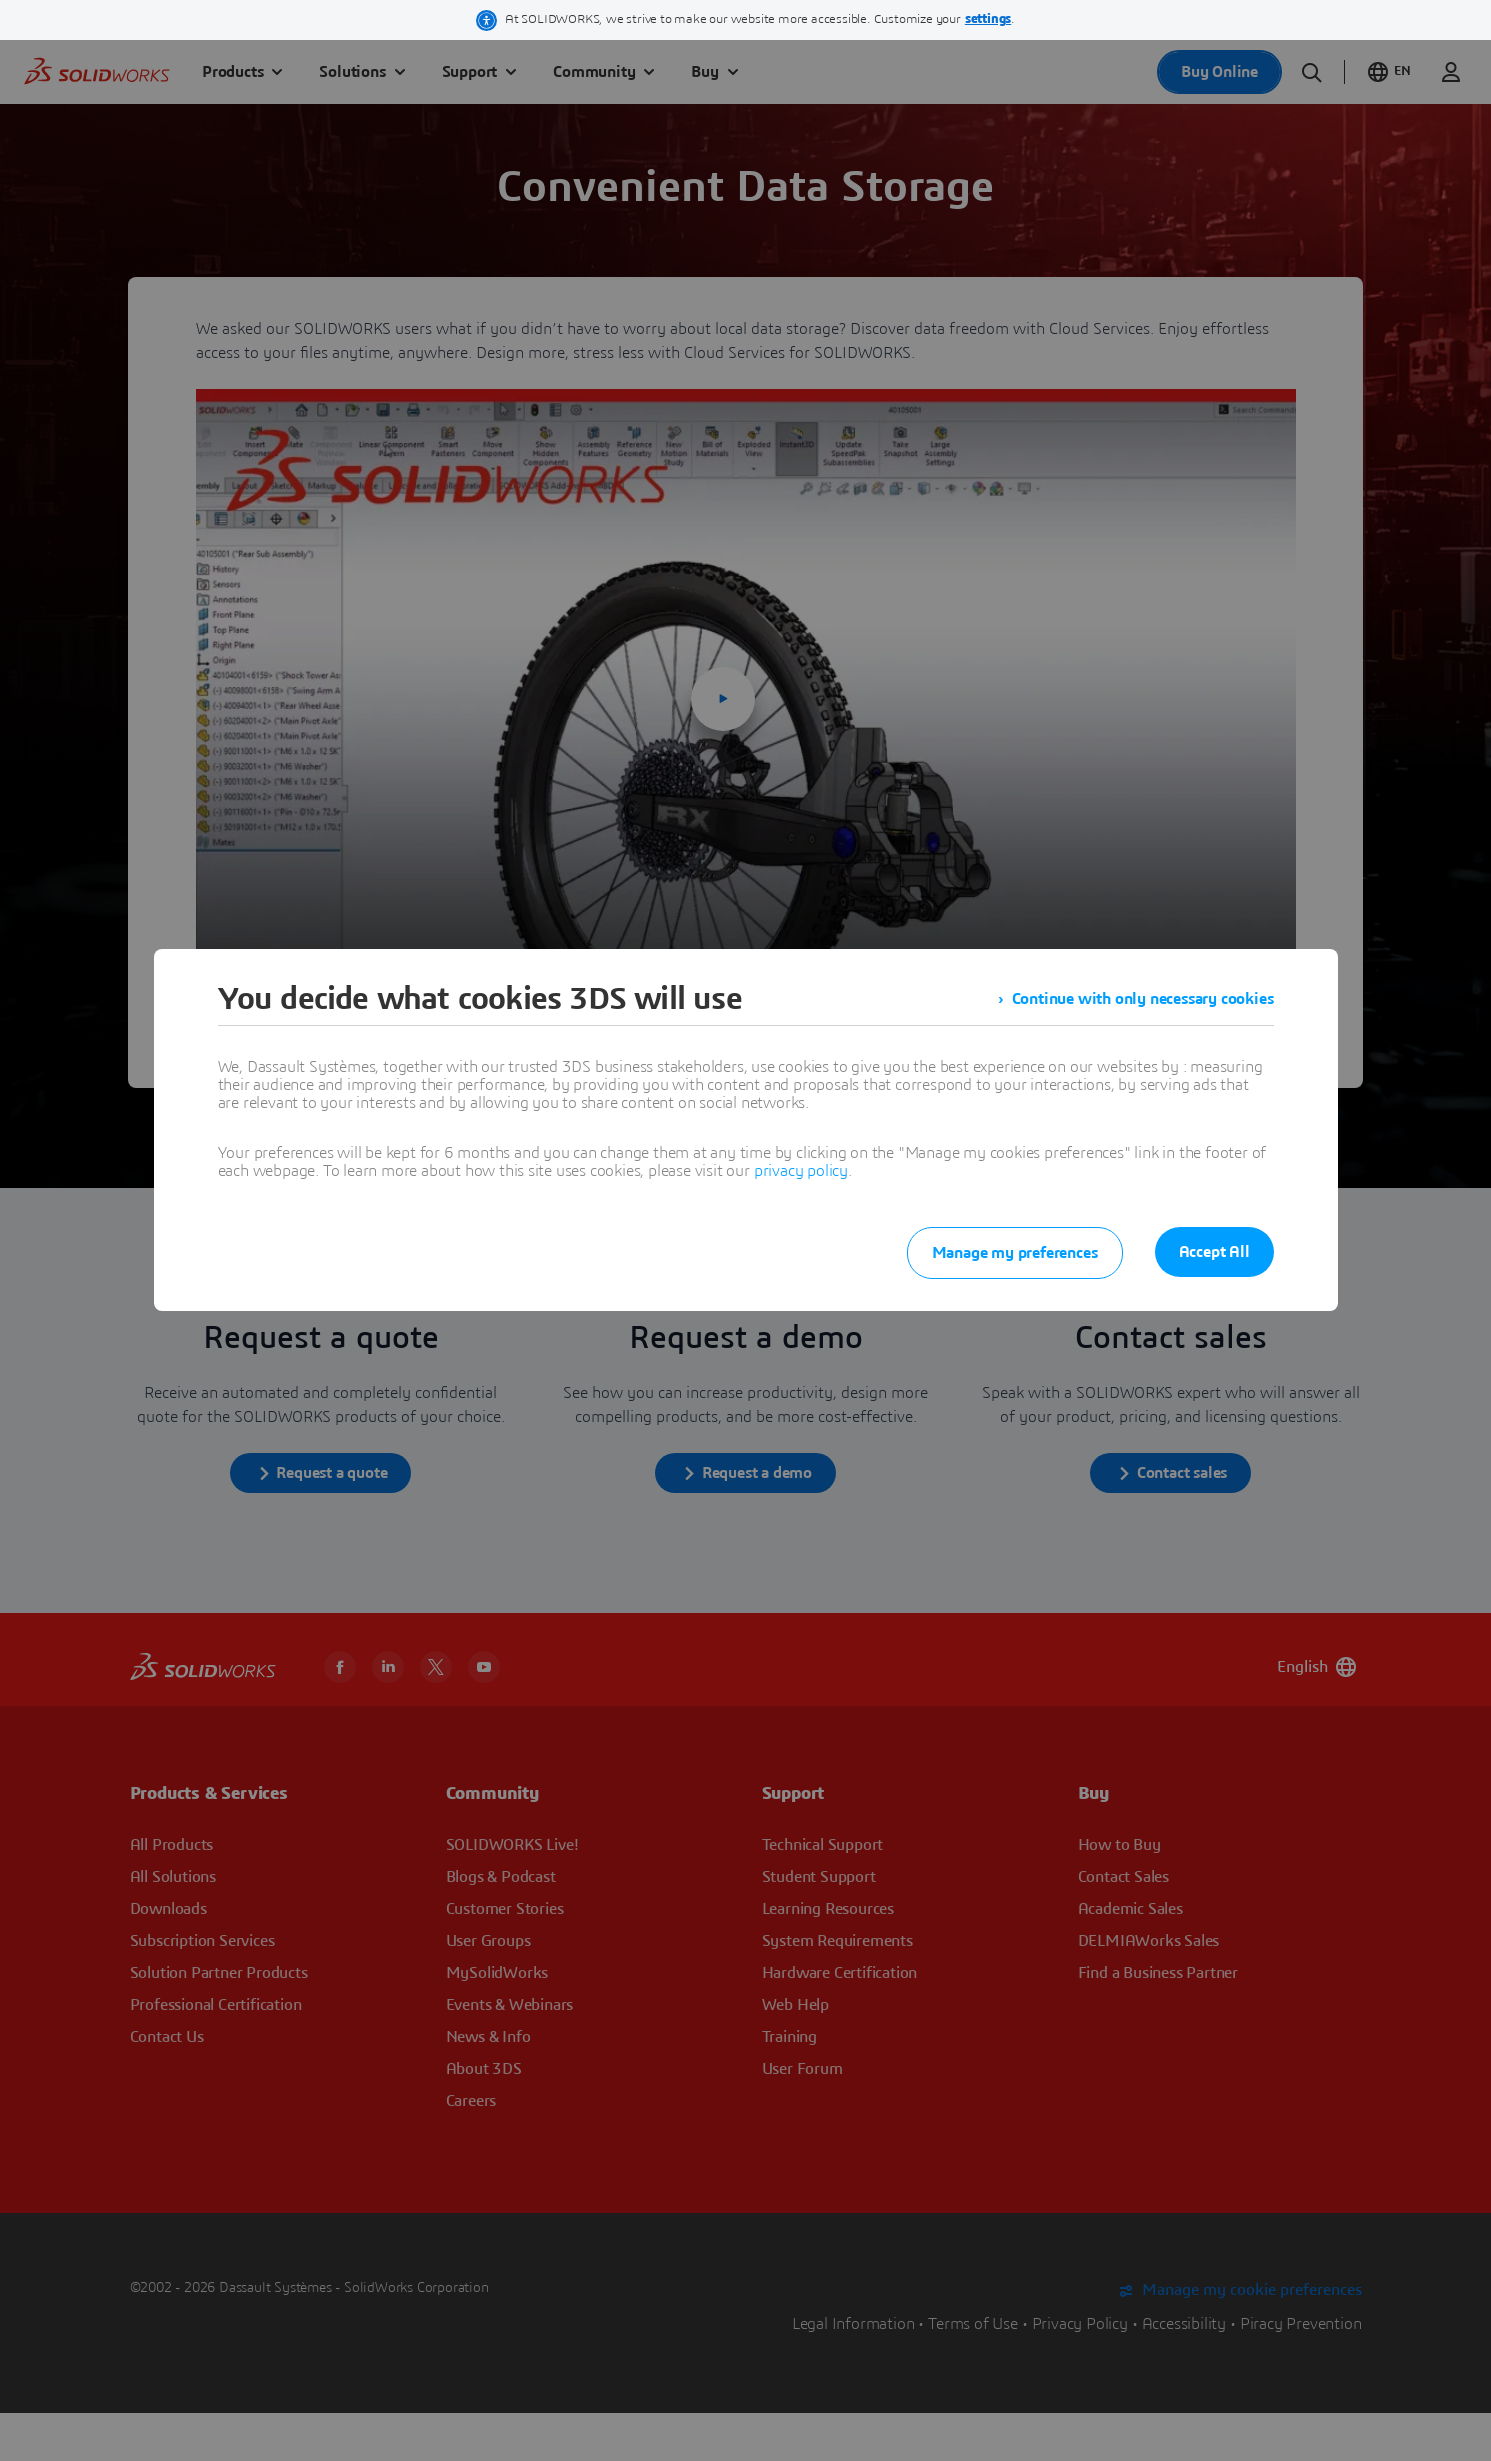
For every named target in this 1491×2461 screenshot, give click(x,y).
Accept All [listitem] (1214, 1252)
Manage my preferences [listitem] (1015, 1253)
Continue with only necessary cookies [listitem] (1143, 999)
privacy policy (801, 1171)
